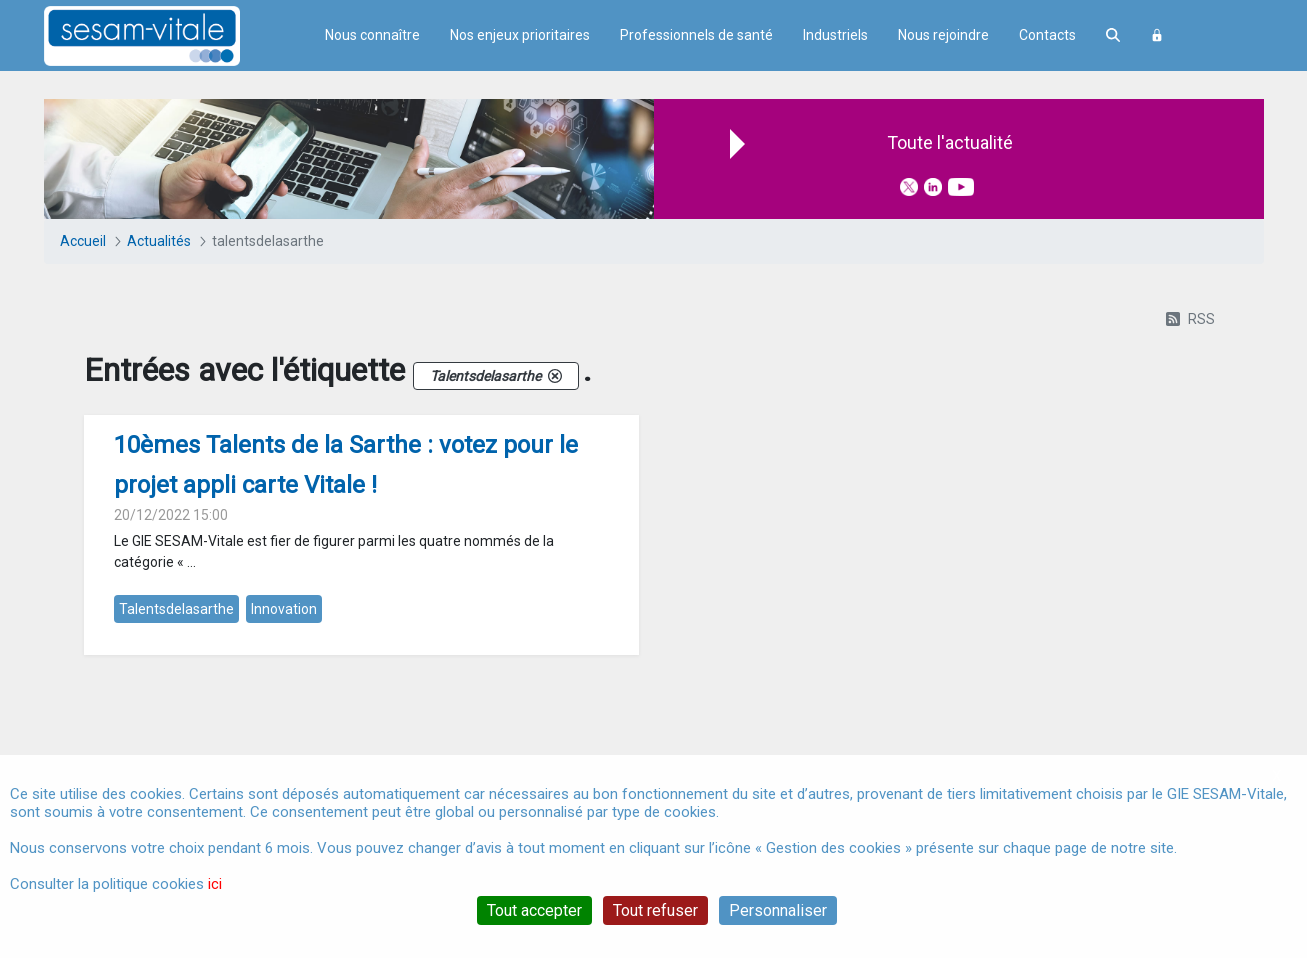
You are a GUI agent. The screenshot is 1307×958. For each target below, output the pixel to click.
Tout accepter (534, 910)
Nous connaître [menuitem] (372, 35)
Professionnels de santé (696, 35)
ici (215, 884)
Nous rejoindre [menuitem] (943, 35)
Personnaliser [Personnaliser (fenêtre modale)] (778, 910)
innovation (284, 609)
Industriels (835, 35)
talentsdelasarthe (176, 609)
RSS (1190, 319)
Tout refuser (655, 910)
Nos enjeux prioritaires (520, 35)
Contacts (1047, 35)
